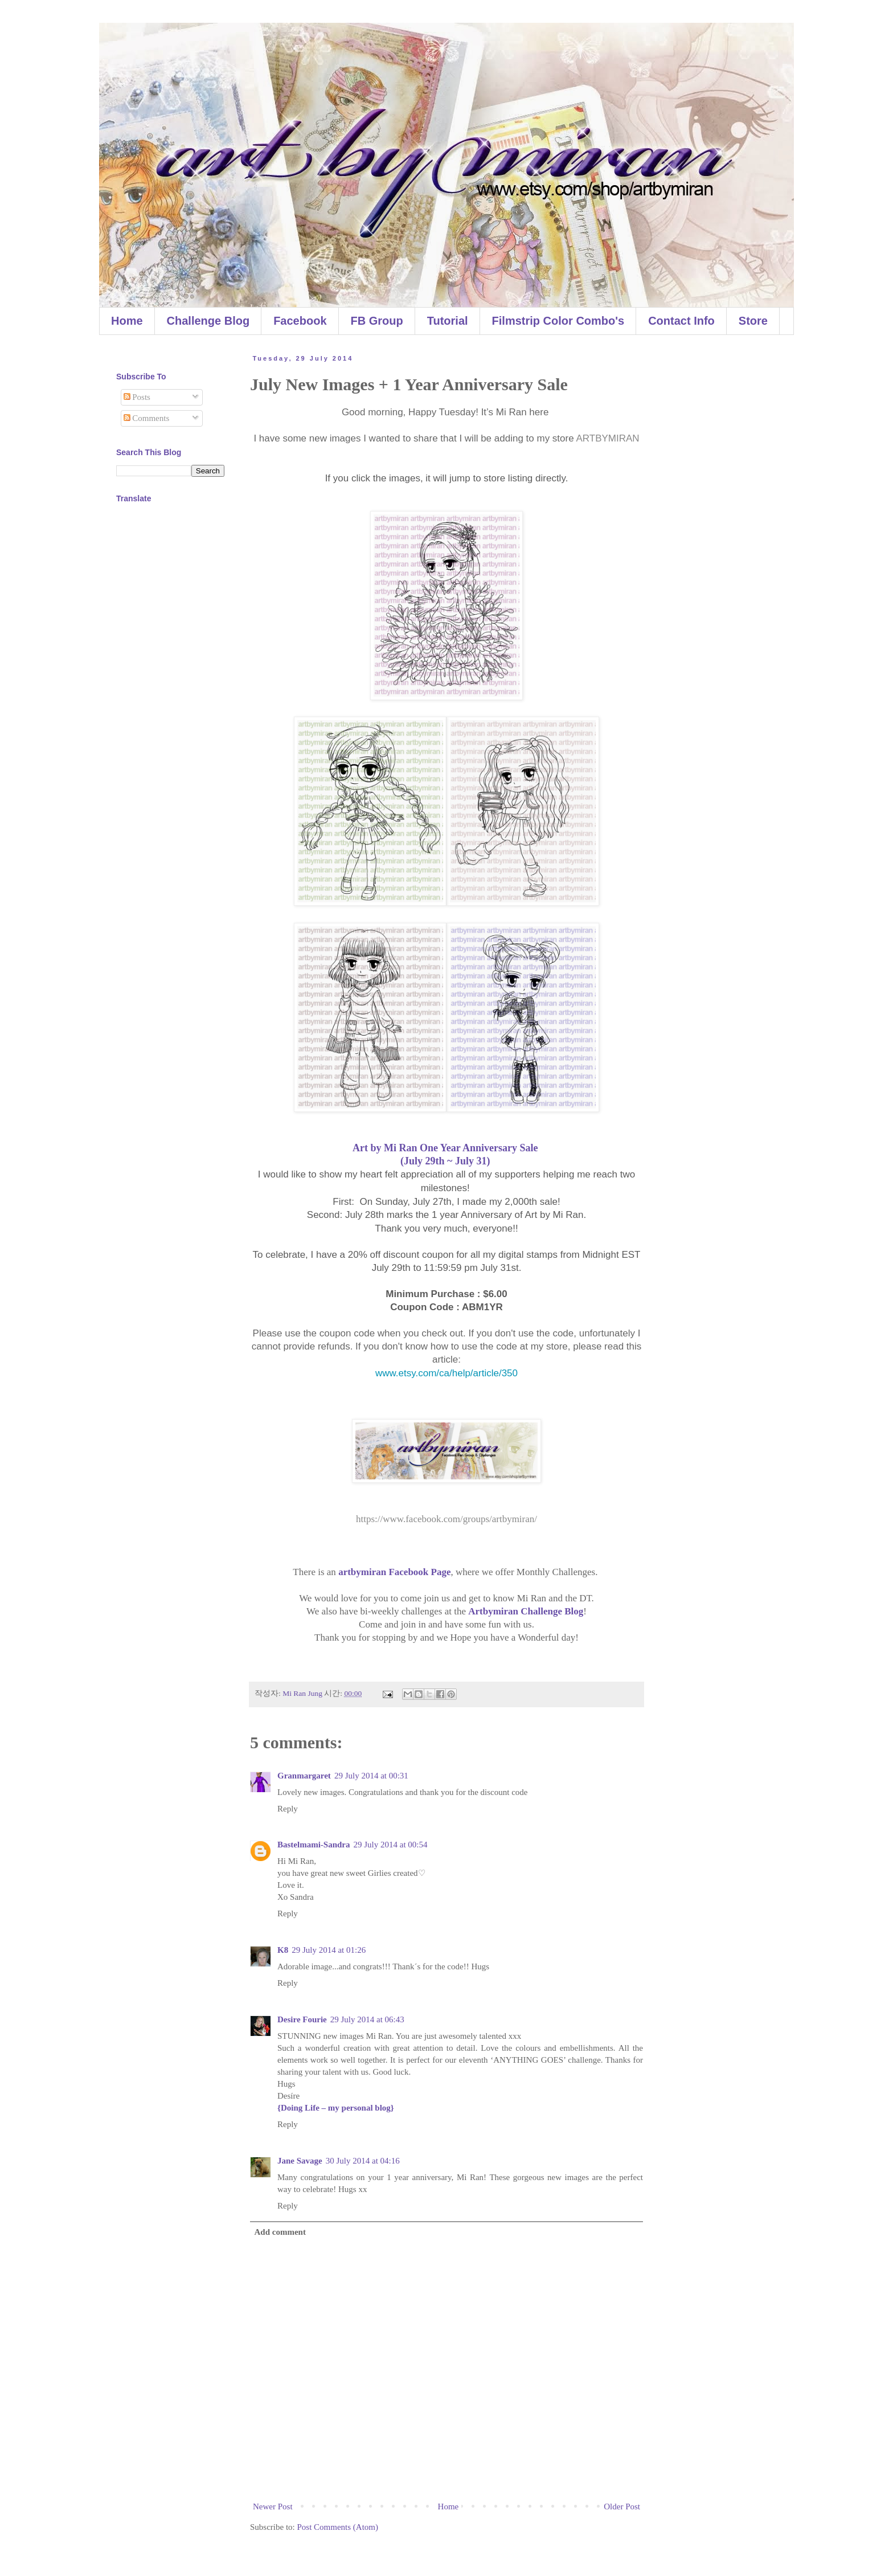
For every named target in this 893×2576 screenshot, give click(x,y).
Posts (137, 397)
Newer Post (273, 2506)
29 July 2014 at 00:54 (391, 1844)
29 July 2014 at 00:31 (371, 1775)
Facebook (299, 320)
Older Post (622, 2506)
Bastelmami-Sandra (313, 1844)
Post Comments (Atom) (338, 2527)
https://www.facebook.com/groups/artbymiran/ (446, 1519)
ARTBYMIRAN (607, 438)
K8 (282, 1950)
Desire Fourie (302, 2019)
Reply (287, 1808)
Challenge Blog (208, 320)
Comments (147, 418)
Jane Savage (299, 2160)
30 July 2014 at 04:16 (363, 2160)
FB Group (377, 320)
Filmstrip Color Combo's (558, 320)
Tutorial (447, 320)
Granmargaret (304, 1775)
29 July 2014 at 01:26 (329, 1950)
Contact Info (681, 320)
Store (753, 320)
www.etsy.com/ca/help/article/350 (446, 1373)
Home (127, 320)
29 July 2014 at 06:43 (367, 2019)
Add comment (280, 2231)
